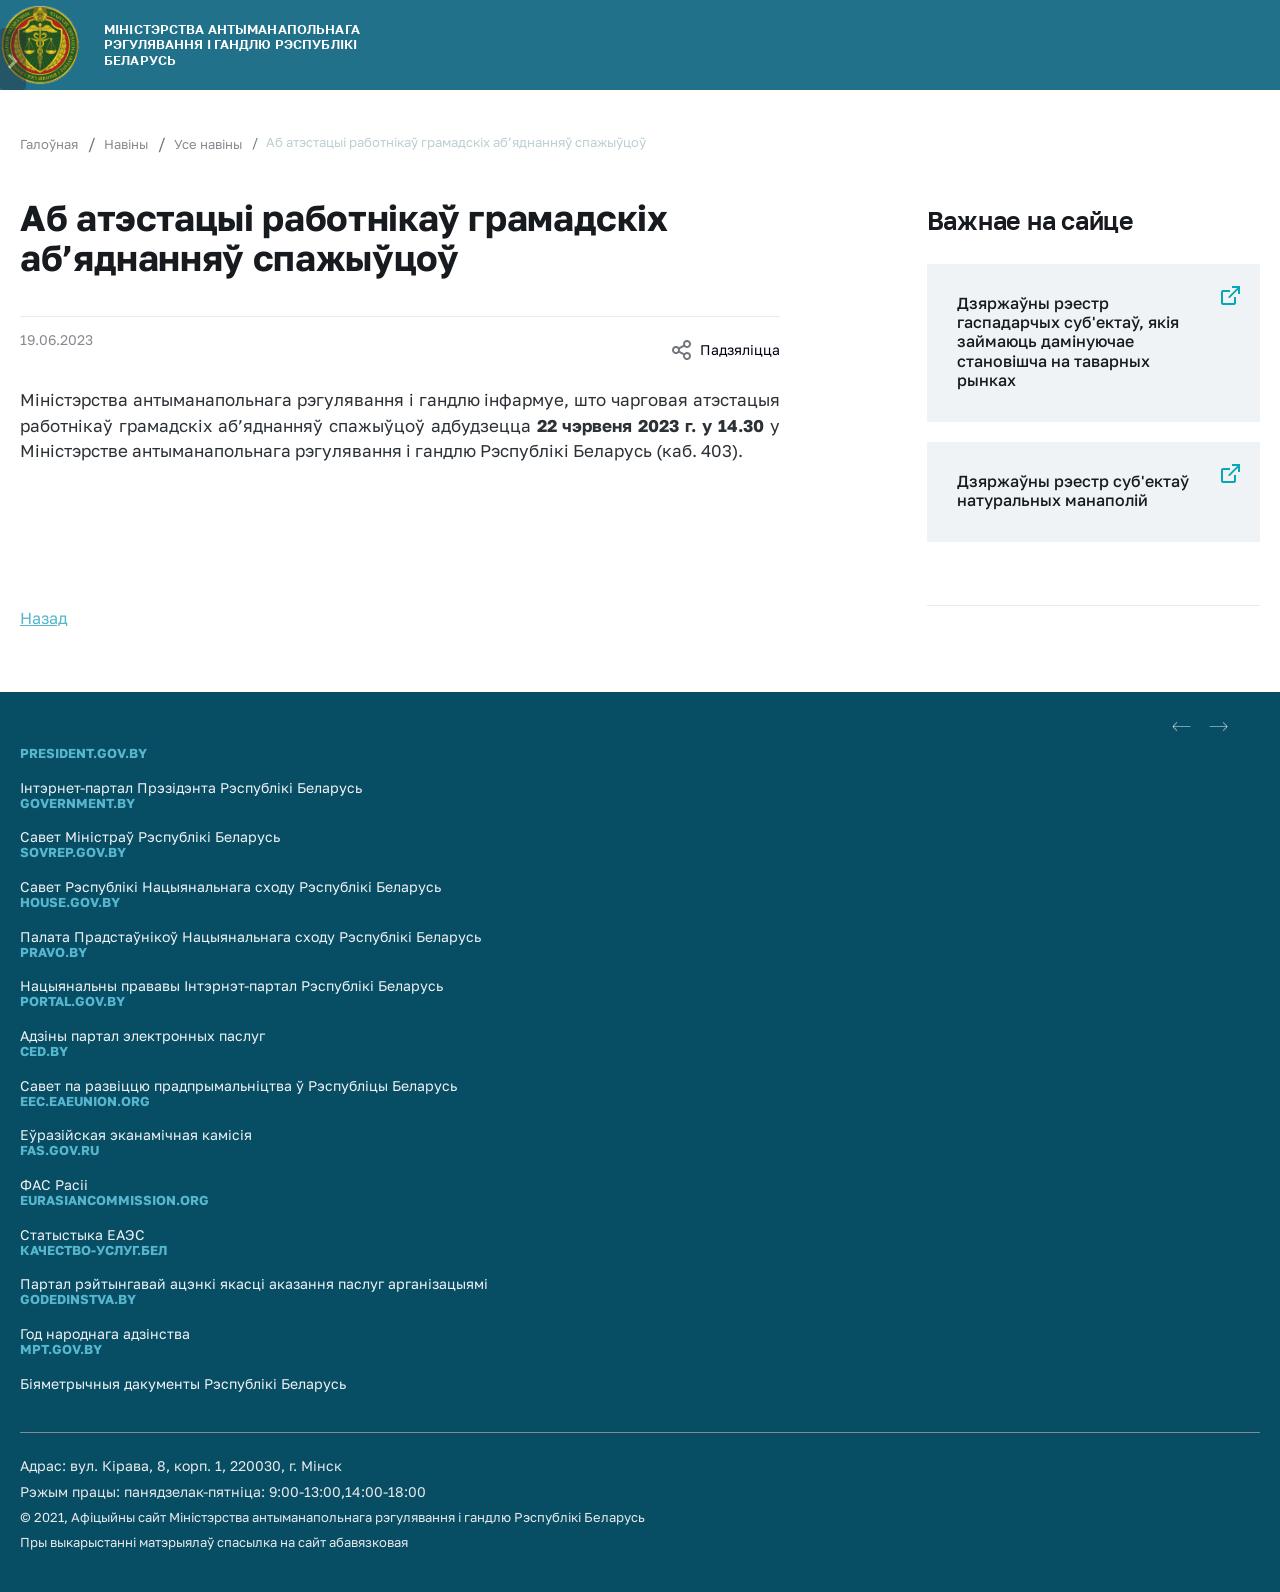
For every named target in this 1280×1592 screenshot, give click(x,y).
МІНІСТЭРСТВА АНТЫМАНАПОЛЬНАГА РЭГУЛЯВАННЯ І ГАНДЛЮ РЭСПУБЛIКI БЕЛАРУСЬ (232, 44)
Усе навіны (208, 144)
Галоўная (49, 144)
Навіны (126, 144)
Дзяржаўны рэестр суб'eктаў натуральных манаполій (1073, 490)
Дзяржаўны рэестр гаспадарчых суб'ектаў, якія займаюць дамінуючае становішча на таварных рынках (1068, 341)
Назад (44, 618)
